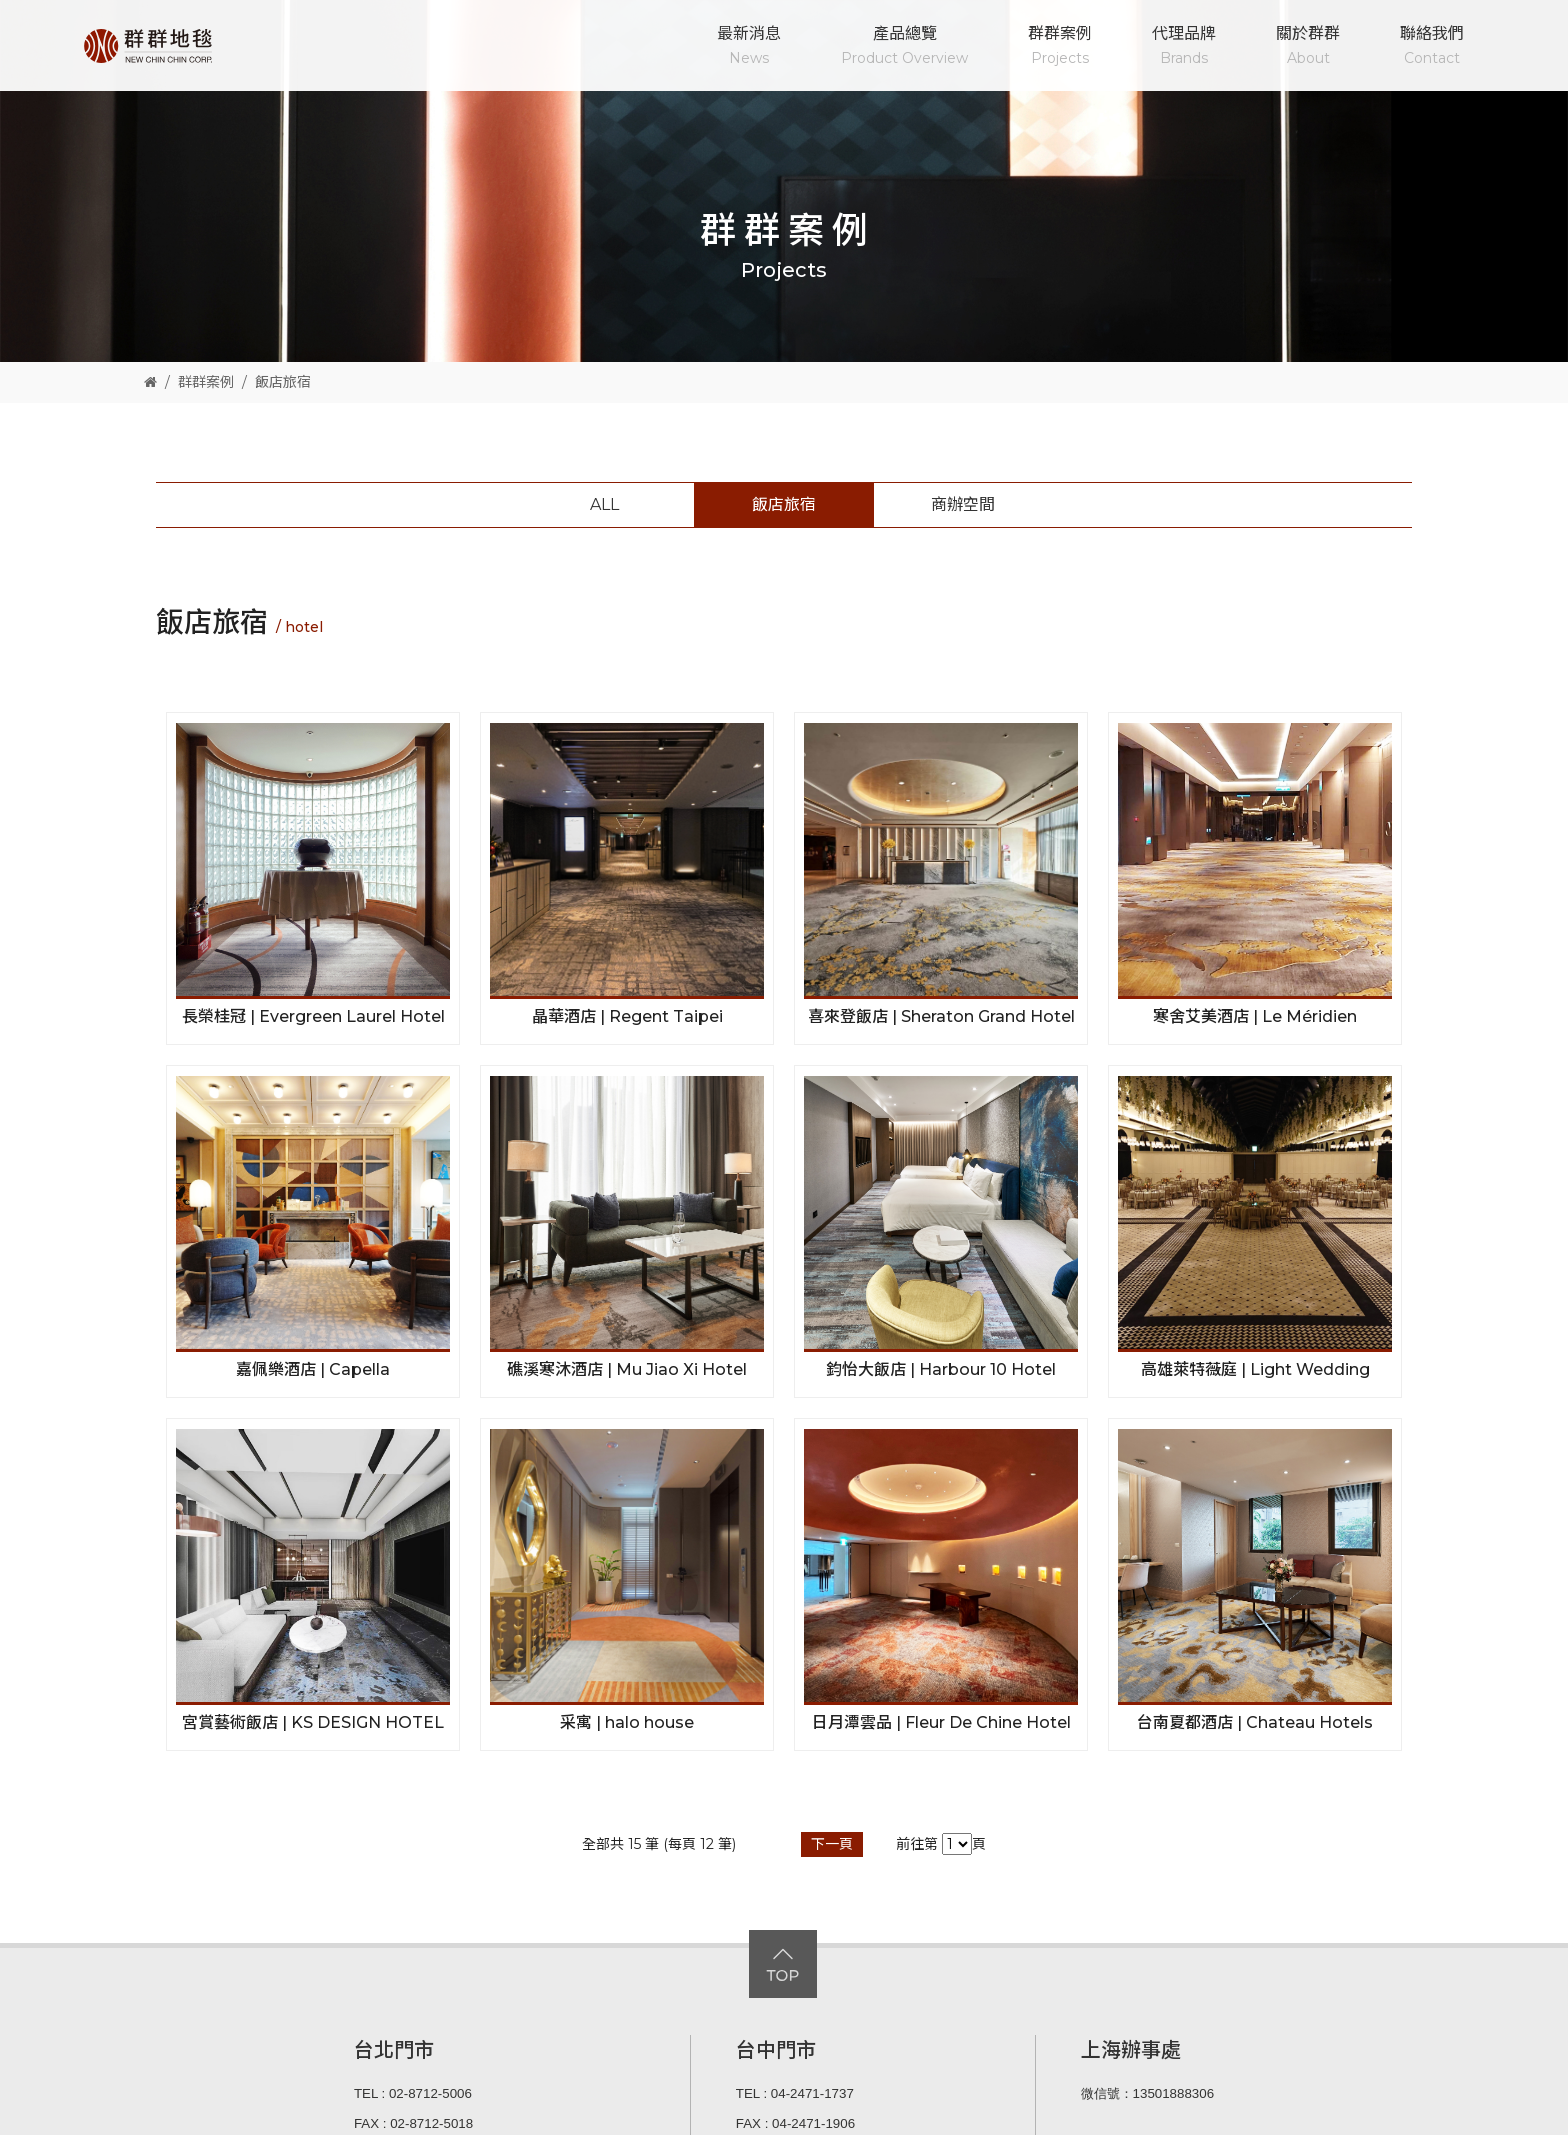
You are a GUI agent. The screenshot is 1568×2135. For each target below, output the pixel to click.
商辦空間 (963, 504)
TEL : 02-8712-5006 (413, 2093)
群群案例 (1060, 47)
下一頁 (832, 1844)
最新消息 (749, 47)
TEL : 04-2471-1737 (795, 2093)
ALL (604, 504)
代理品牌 (1184, 47)
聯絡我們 (1432, 47)
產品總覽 (904, 47)
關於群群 (1308, 47)
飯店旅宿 (283, 382)
